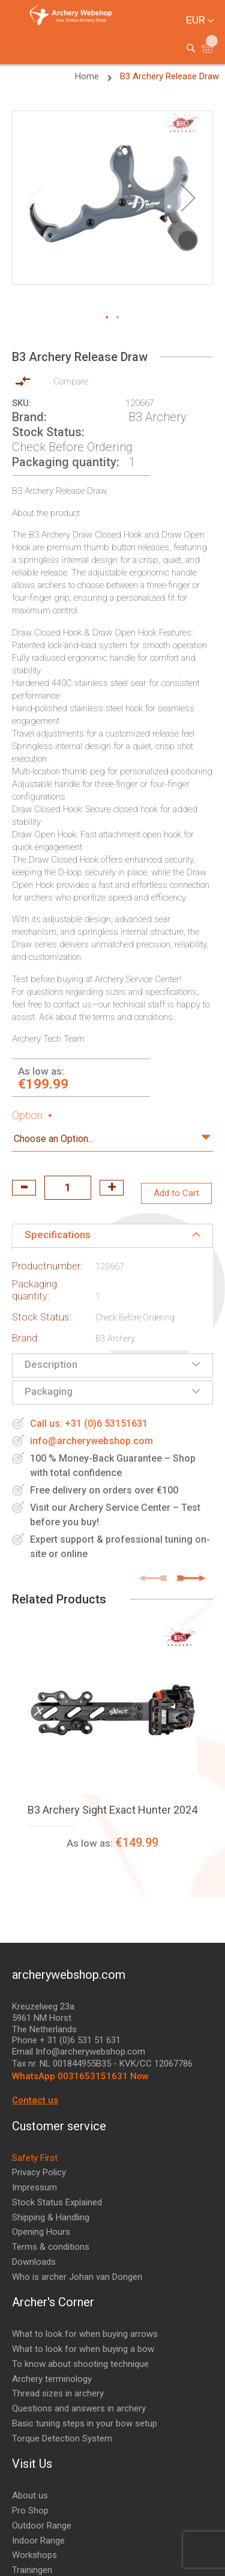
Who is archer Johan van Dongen (77, 2276)
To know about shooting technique (80, 2364)
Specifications (58, 1235)
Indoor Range (38, 2540)
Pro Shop (30, 2510)
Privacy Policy (39, 2172)
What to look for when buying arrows (85, 2333)
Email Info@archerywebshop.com (78, 2051)
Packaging (49, 1391)
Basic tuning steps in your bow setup (84, 2423)
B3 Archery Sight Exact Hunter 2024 (112, 1809)
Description (51, 1364)
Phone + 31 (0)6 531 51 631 (66, 2040)
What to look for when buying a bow (83, 2349)
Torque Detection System (62, 2438)
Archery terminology (52, 2379)
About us (30, 2495)
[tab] (112, 1236)
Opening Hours (41, 2231)
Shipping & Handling (50, 2217)
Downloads (34, 2261)
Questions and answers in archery (79, 2408)
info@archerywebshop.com (91, 1441)
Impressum (34, 2187)
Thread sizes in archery (58, 2393)
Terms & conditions (50, 2246)
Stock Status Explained (57, 2202)
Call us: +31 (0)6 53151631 (89, 1423)
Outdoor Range (41, 2525)
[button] (188, 197)
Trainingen (32, 2570)
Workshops (34, 2555)
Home (88, 76)
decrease (24, 1187)
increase (112, 1187)
